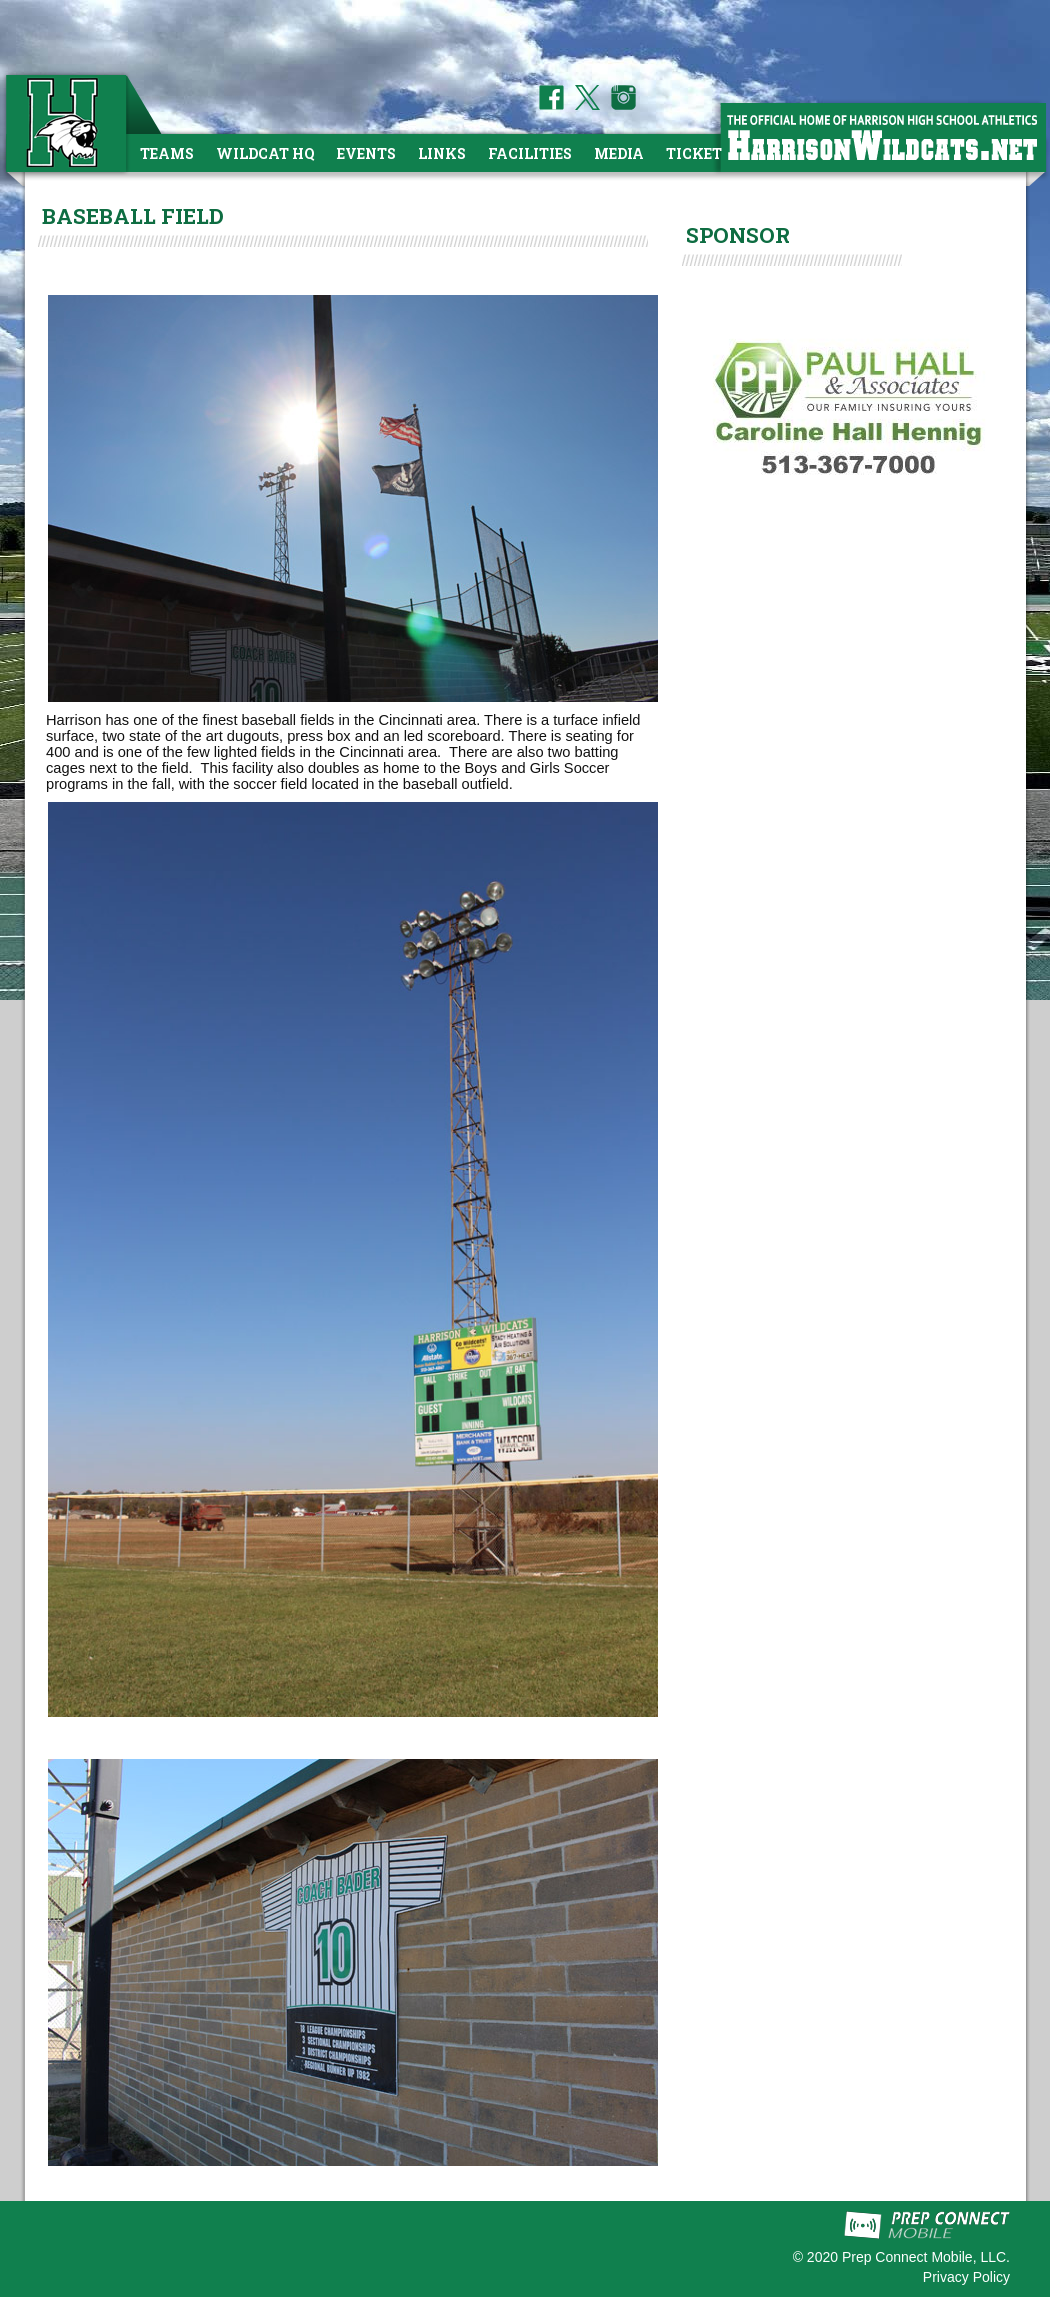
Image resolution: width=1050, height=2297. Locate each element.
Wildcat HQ (265, 153)
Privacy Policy (966, 2277)
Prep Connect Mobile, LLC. (926, 2257)
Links (442, 153)
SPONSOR (738, 235)
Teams (167, 153)
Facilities (530, 153)
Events (366, 153)
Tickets (698, 153)
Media (619, 153)
